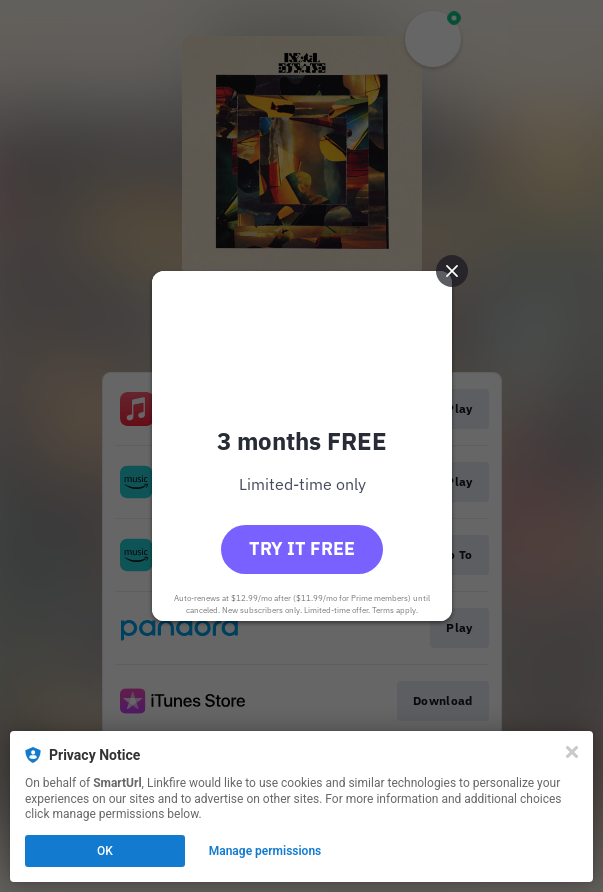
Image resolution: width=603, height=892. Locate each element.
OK (105, 851)
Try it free (302, 548)
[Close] (572, 752)
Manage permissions (265, 851)
